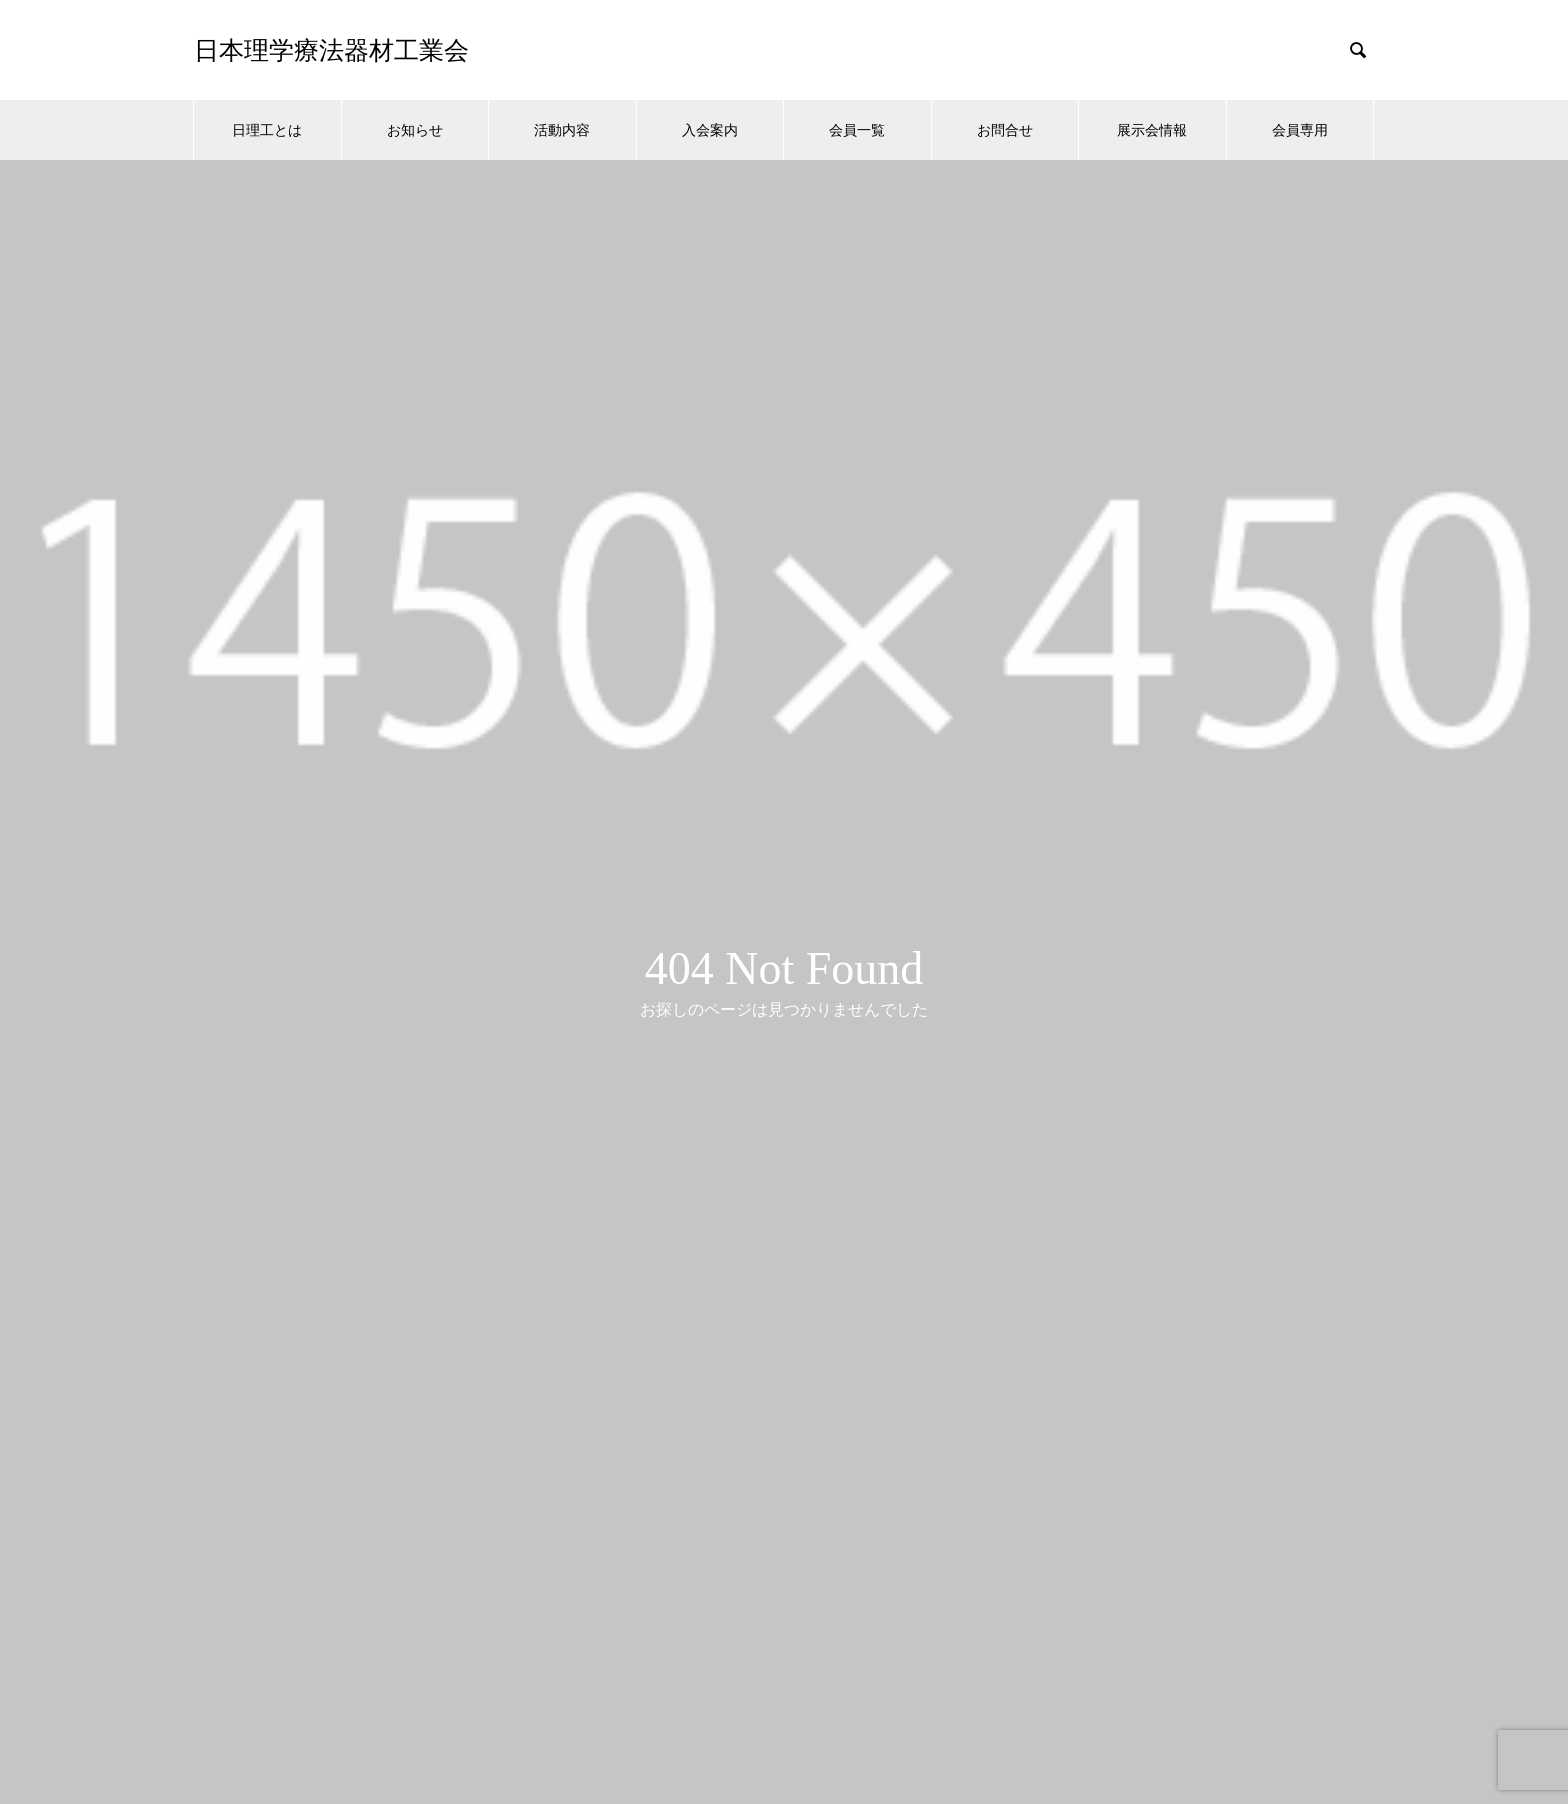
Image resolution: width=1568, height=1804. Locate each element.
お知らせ (415, 130)
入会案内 (710, 130)
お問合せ (1005, 130)
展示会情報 (1152, 130)
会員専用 (1300, 130)
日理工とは (267, 130)
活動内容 (562, 130)
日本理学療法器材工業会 (331, 50)
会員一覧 (857, 130)
